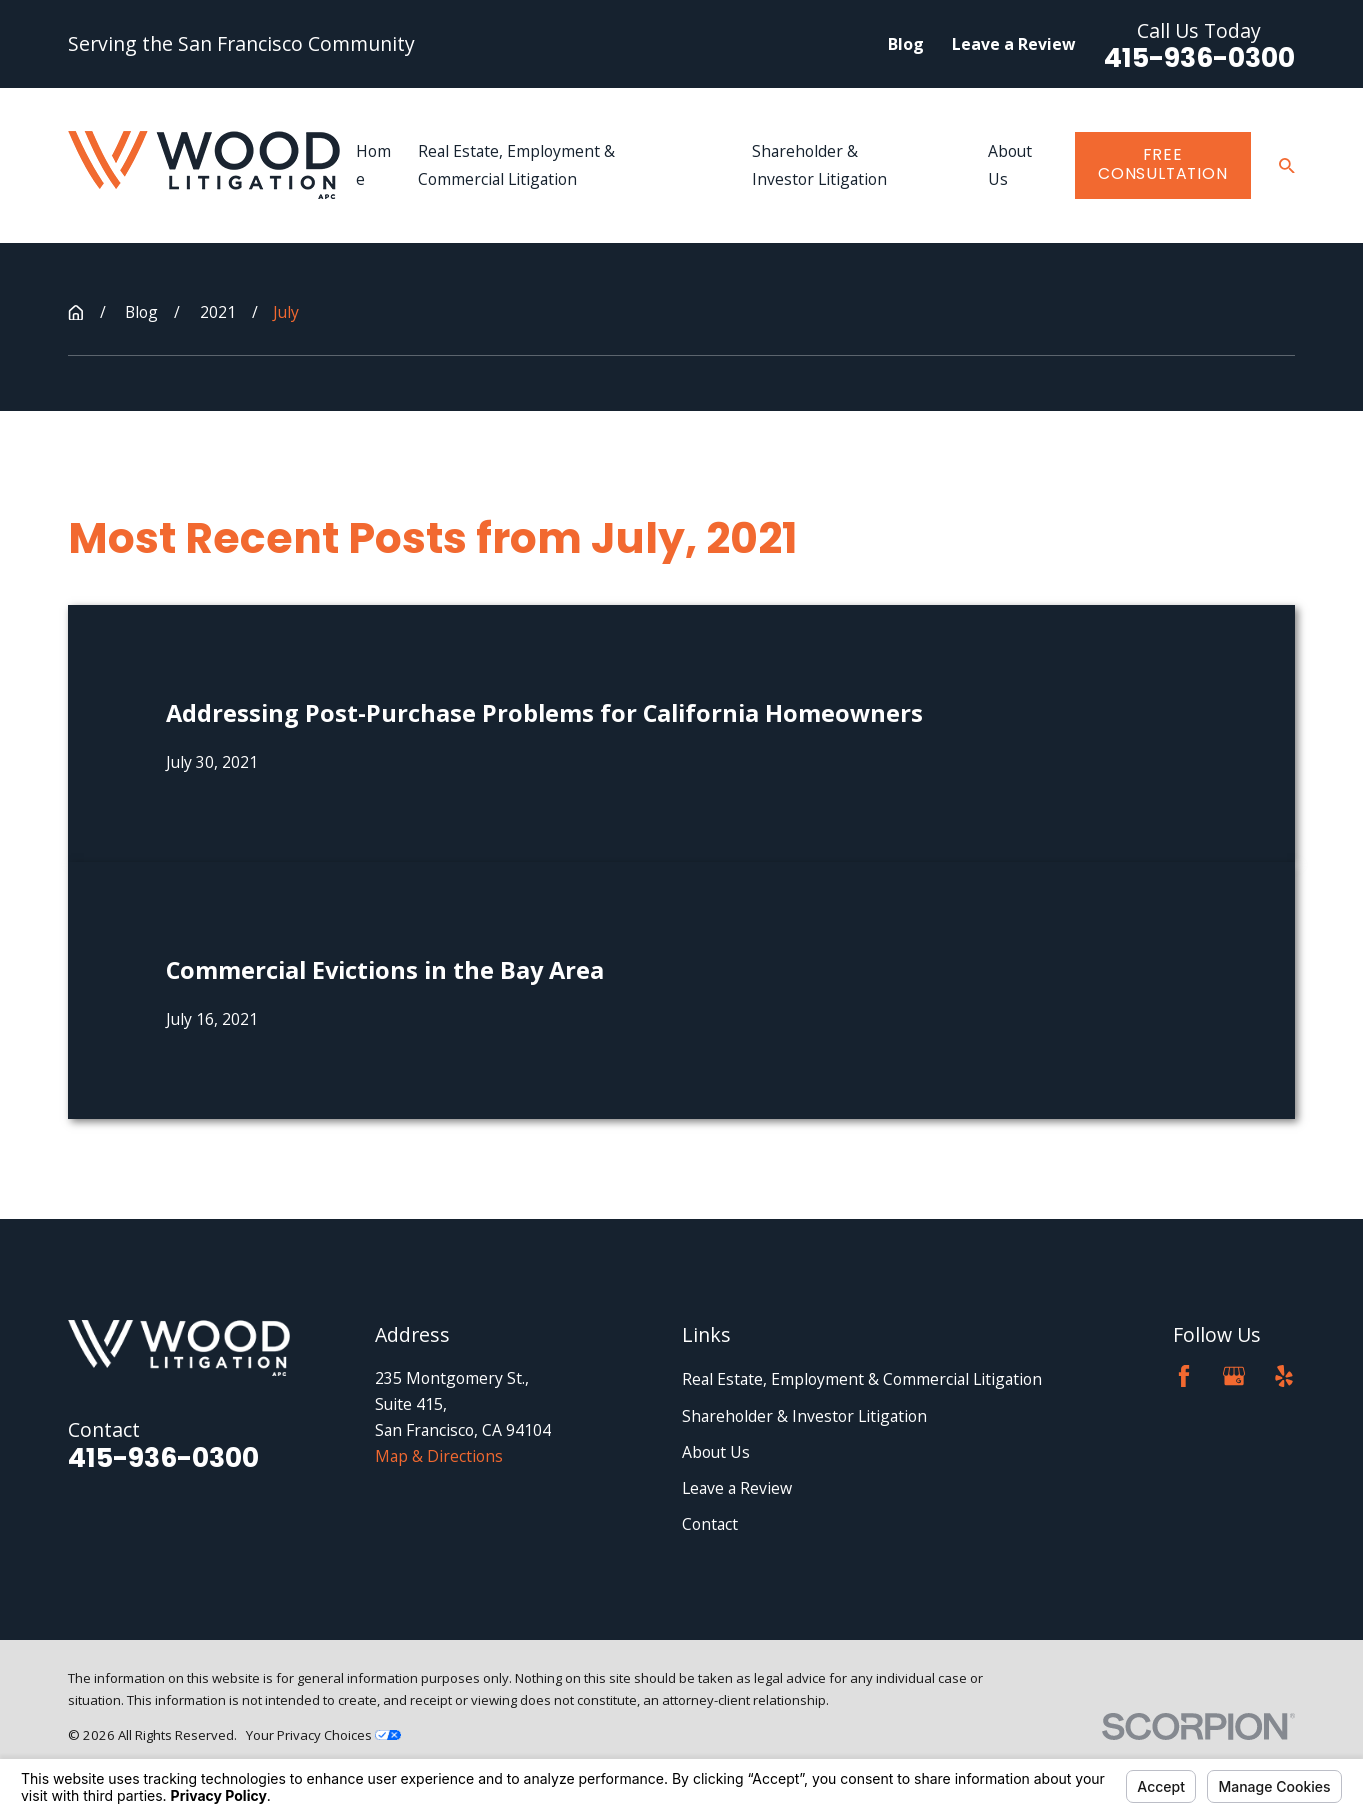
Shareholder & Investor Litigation (804, 1416)
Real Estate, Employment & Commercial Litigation (862, 1379)
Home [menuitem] (373, 165)
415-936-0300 (1199, 58)
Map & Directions (439, 1456)
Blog (906, 44)
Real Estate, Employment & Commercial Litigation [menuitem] (516, 165)
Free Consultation (1162, 164)
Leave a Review (1013, 44)
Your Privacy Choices (323, 1735)
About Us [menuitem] (1010, 165)
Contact (710, 1524)
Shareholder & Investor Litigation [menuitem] (819, 165)
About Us (716, 1452)
